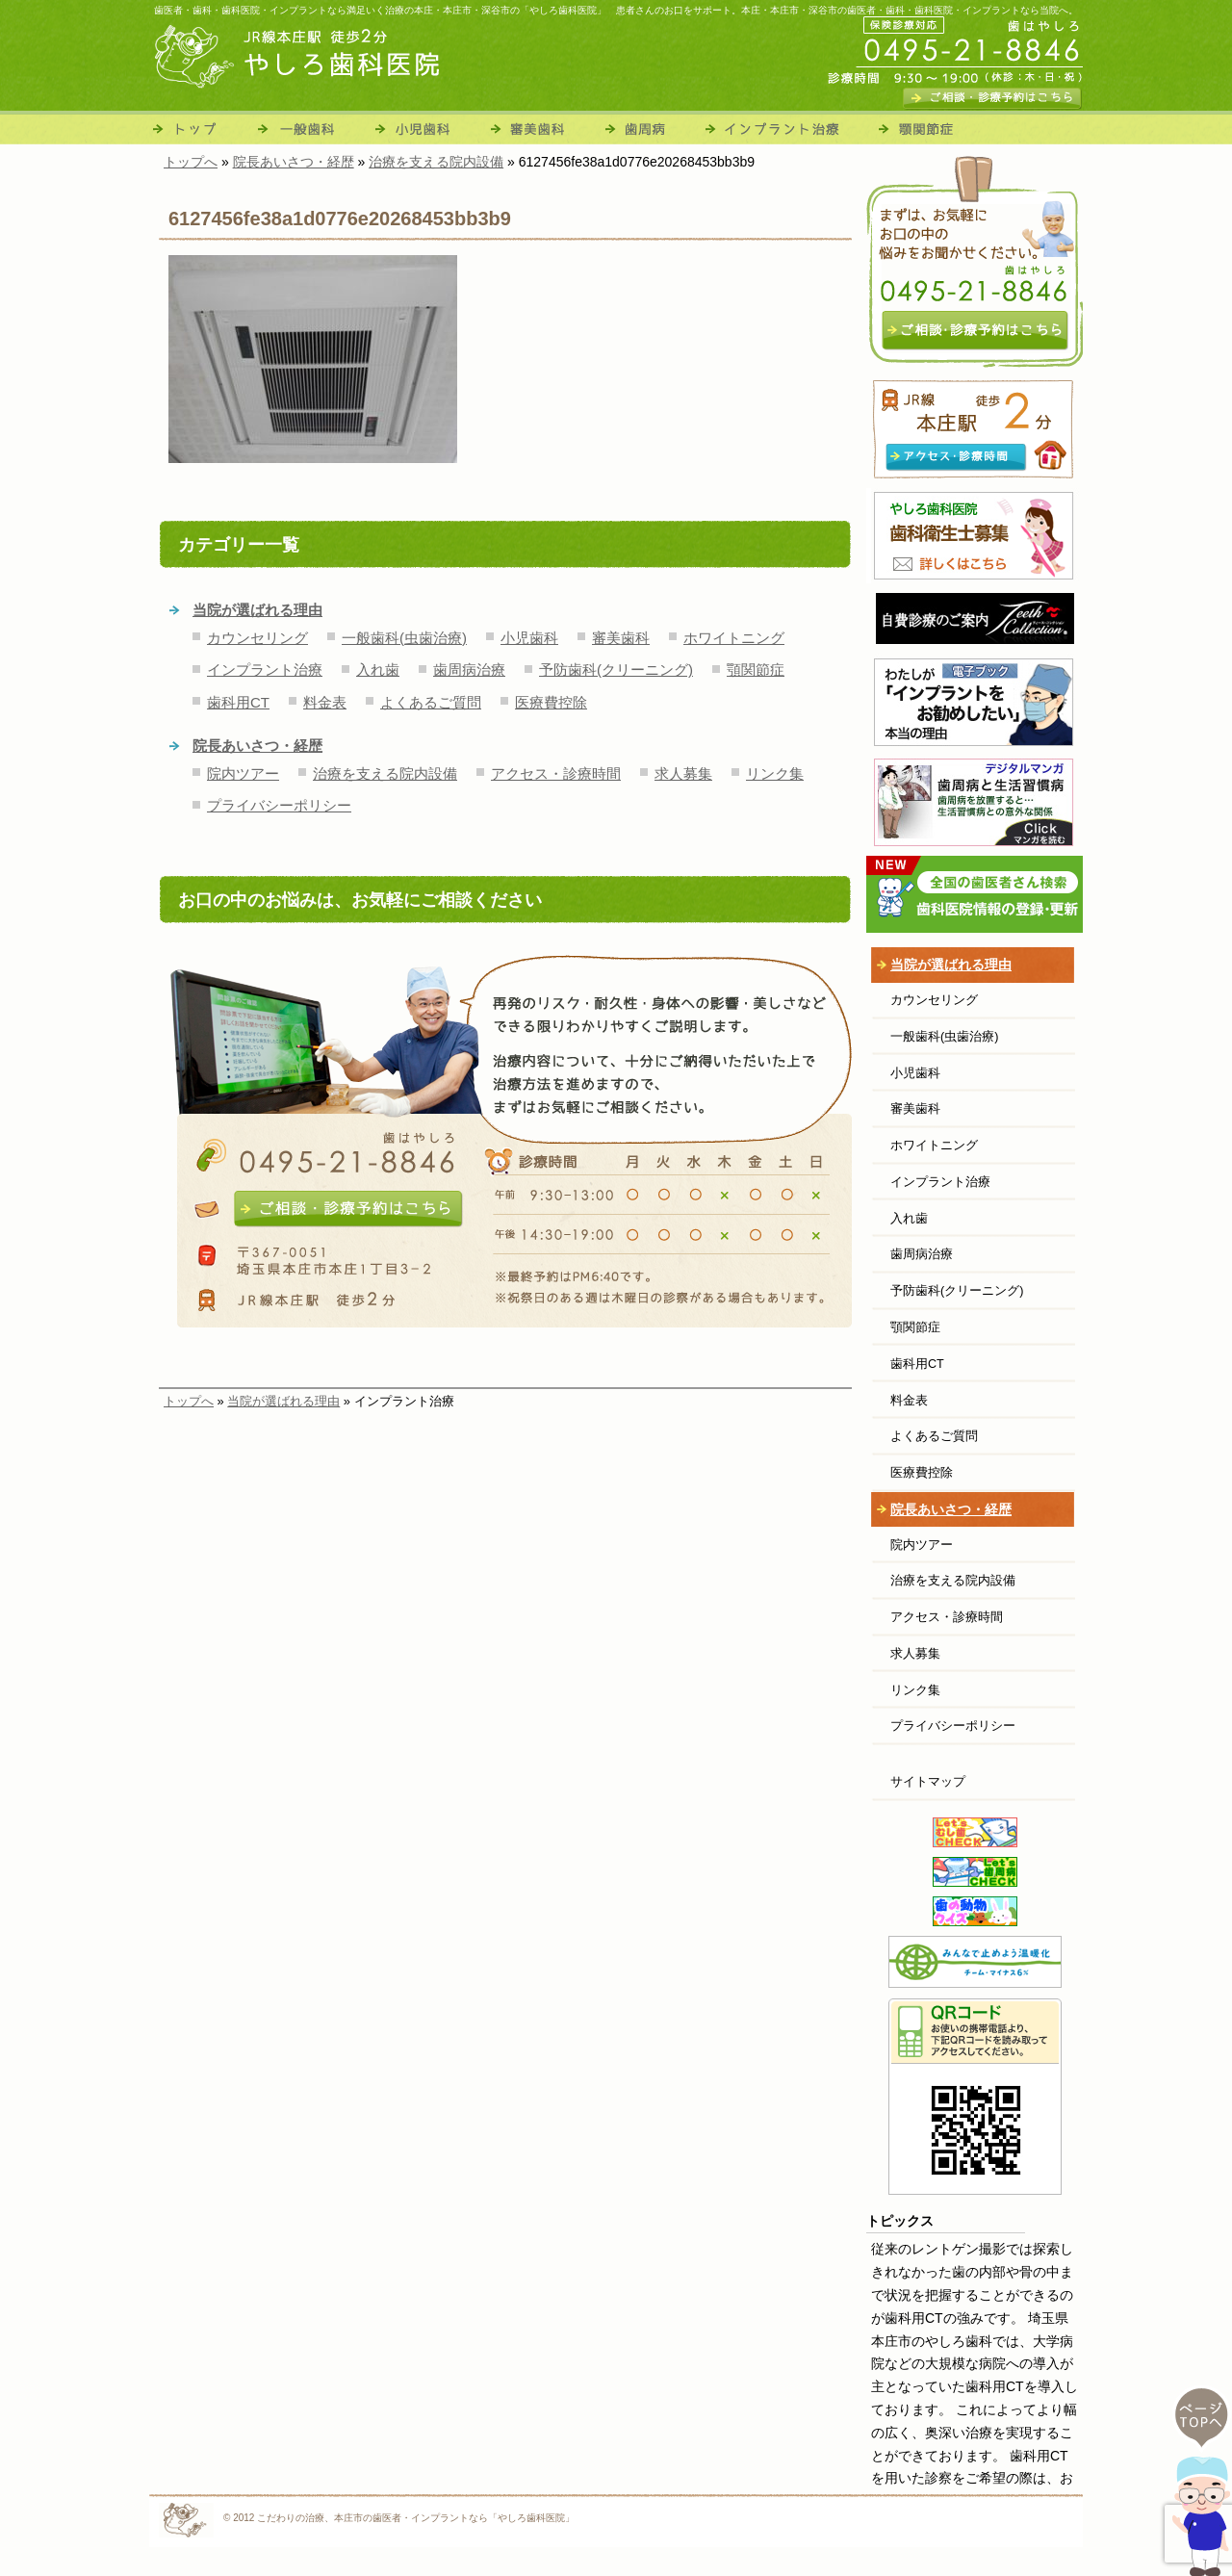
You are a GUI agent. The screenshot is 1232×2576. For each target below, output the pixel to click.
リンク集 (775, 773)
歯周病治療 (653, 127)
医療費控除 (551, 702)
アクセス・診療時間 (556, 773)
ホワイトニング (733, 638)
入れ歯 (377, 669)
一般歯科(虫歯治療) (404, 638)
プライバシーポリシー (279, 805)
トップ (200, 127)
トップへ (189, 1401)
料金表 (324, 702)
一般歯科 (310, 127)
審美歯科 (545, 127)
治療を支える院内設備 (385, 773)
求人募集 (683, 773)
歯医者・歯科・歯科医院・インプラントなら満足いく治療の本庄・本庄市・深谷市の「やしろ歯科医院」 (380, 10)
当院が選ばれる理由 (257, 610)
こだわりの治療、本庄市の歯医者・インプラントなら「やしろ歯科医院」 (416, 2517)
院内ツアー (243, 773)
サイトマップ (927, 1782)
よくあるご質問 (430, 702)
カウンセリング (257, 638)
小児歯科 (428, 127)
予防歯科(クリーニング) (616, 669)
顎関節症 (922, 127)
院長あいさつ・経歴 (257, 745)
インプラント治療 (784, 127)
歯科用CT (238, 702)
